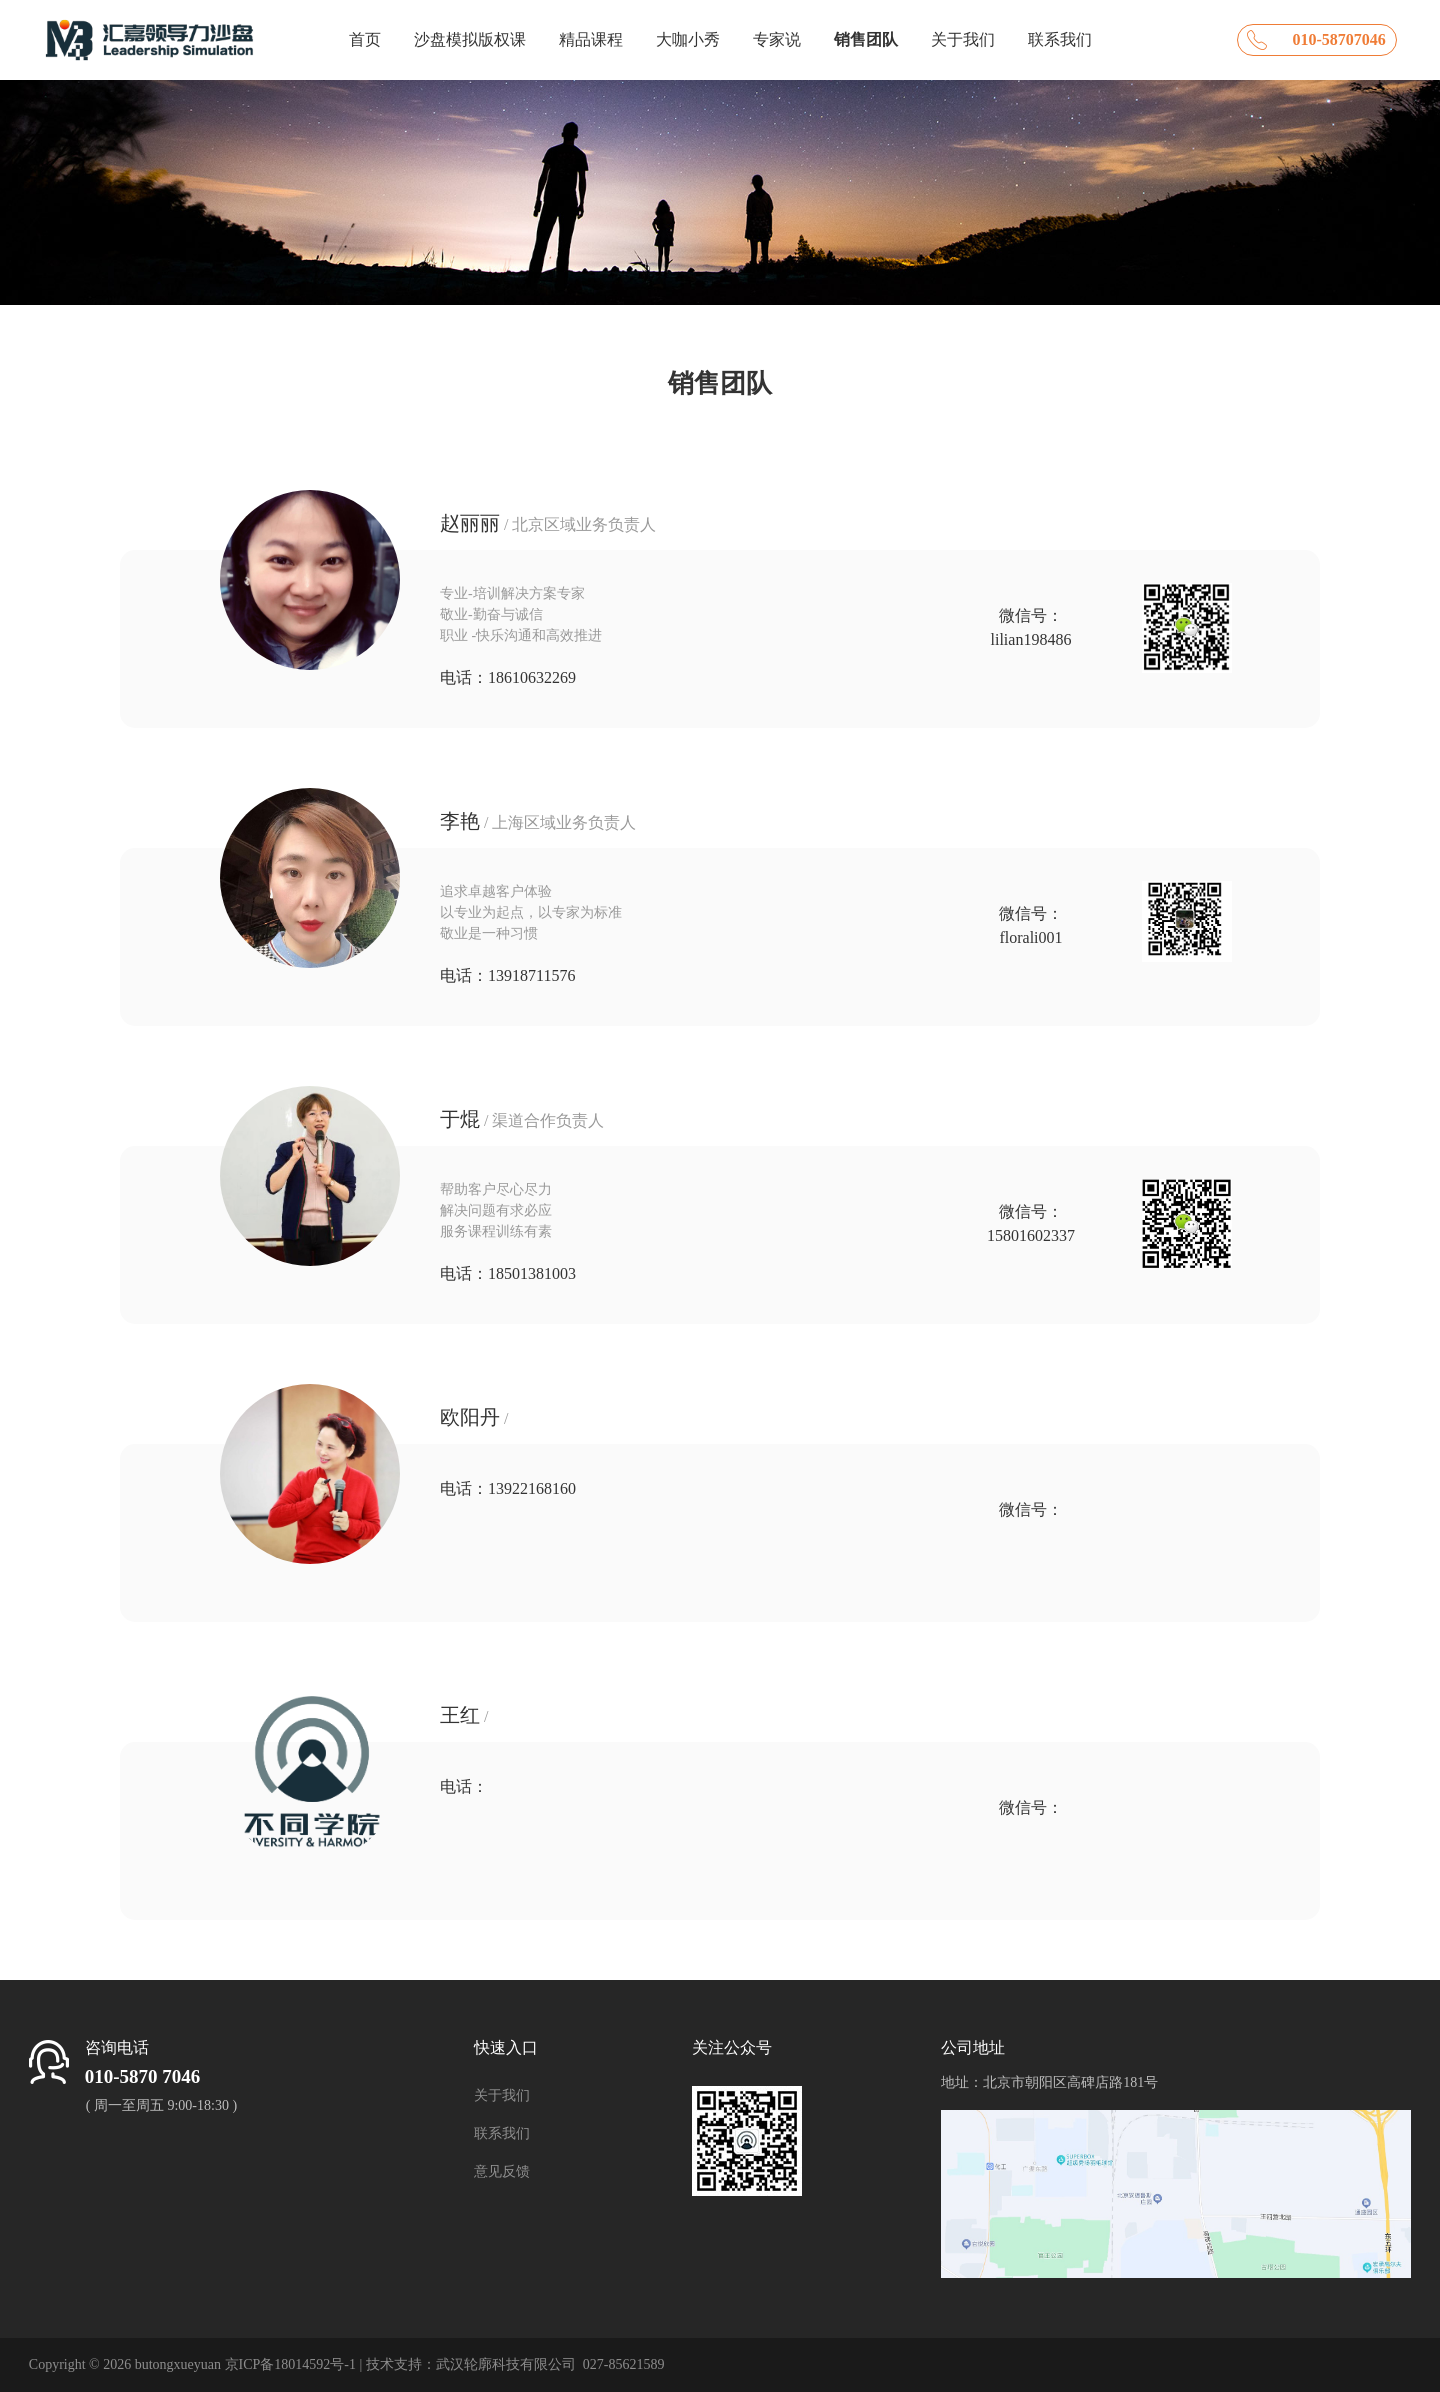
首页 (365, 39)
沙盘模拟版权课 (470, 39)
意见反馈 (502, 2171)
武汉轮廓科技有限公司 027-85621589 (550, 2364)
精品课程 (591, 39)
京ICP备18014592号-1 (290, 2364)
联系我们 (1060, 39)
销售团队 (866, 39)
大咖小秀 (688, 39)
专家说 (777, 39)
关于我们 (963, 39)
